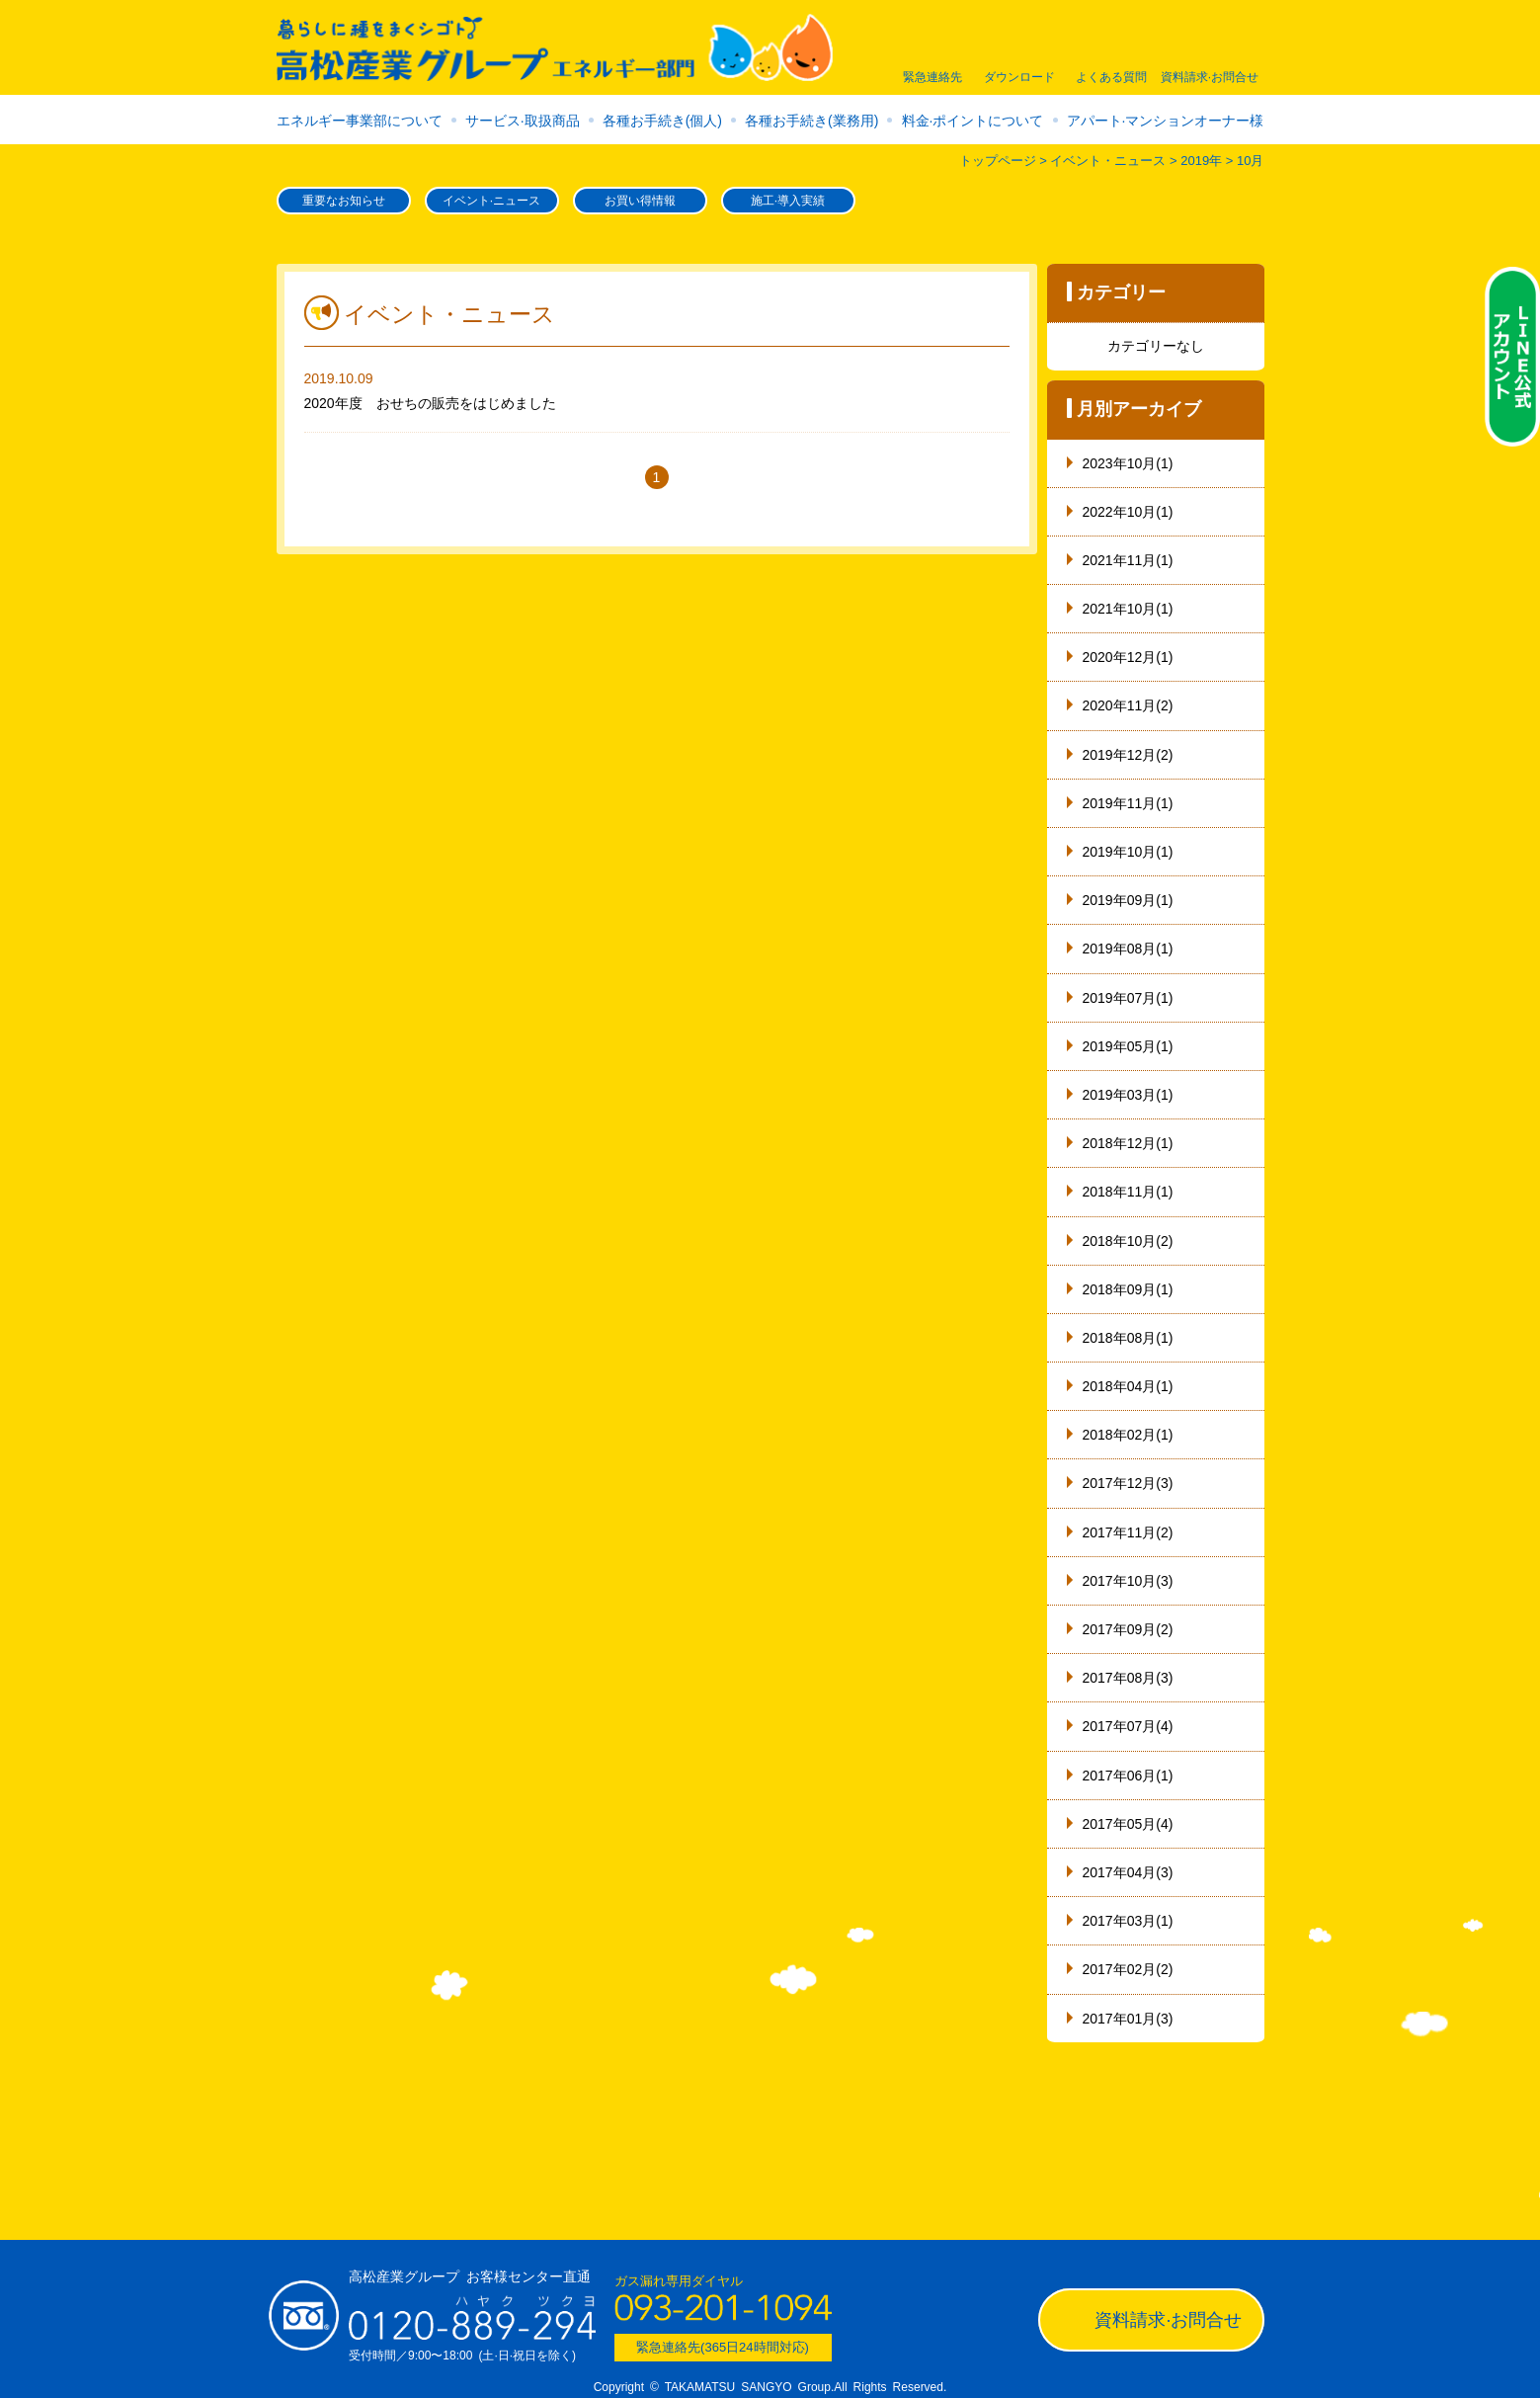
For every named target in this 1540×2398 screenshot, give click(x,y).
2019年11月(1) (1128, 803)
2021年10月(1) (1128, 609)
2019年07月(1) (1128, 998)
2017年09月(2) (1128, 1629)
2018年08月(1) (1128, 1338)
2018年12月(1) (1128, 1143)
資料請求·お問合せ (1168, 2320)
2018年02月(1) (1128, 1435)
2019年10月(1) (1128, 852)
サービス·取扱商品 (522, 120)
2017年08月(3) (1128, 1678)
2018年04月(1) (1128, 1386)
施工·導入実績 (788, 200)
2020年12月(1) (1128, 657)
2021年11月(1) (1128, 560)
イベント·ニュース (491, 200)
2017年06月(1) (1128, 1775)
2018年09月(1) (1128, 1289)
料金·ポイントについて (973, 120)
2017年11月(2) (1128, 1532)
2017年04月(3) (1128, 1872)
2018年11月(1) (1128, 1191)
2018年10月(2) (1128, 1241)
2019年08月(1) (1128, 948)
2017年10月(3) (1128, 1581)
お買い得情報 (640, 200)
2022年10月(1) (1128, 512)
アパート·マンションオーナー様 (1165, 120)
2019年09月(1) (1128, 900)
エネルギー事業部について (360, 120)
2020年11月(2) (1128, 705)
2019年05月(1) (1128, 1046)
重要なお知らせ (343, 200)
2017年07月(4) (1128, 1726)
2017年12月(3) (1128, 1483)
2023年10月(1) (1128, 463)
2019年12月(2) (1128, 755)
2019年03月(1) (1128, 1095)
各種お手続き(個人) (662, 120)
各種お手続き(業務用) (811, 120)
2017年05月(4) (1128, 1824)
